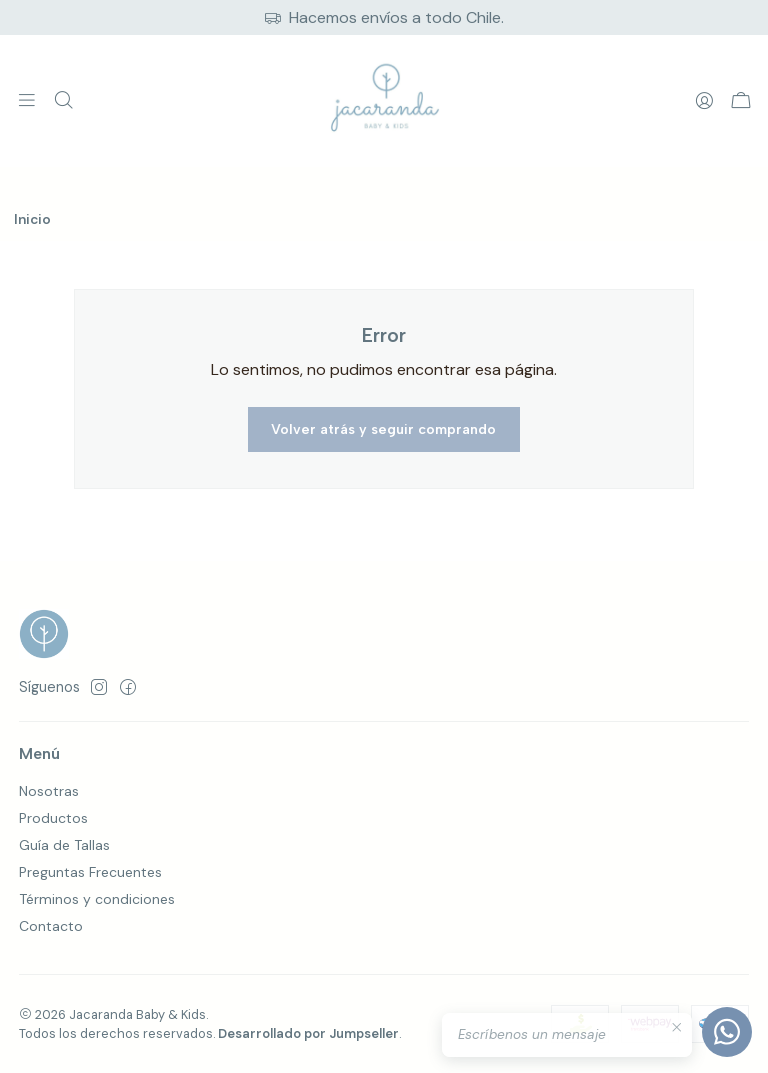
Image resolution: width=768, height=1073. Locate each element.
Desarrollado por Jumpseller (308, 1033)
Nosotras (49, 791)
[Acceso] (704, 101)
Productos (53, 818)
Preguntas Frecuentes (90, 872)
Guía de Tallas (64, 845)
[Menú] (27, 101)
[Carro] (741, 101)
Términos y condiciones (97, 899)
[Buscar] (63, 101)
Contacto (51, 926)
